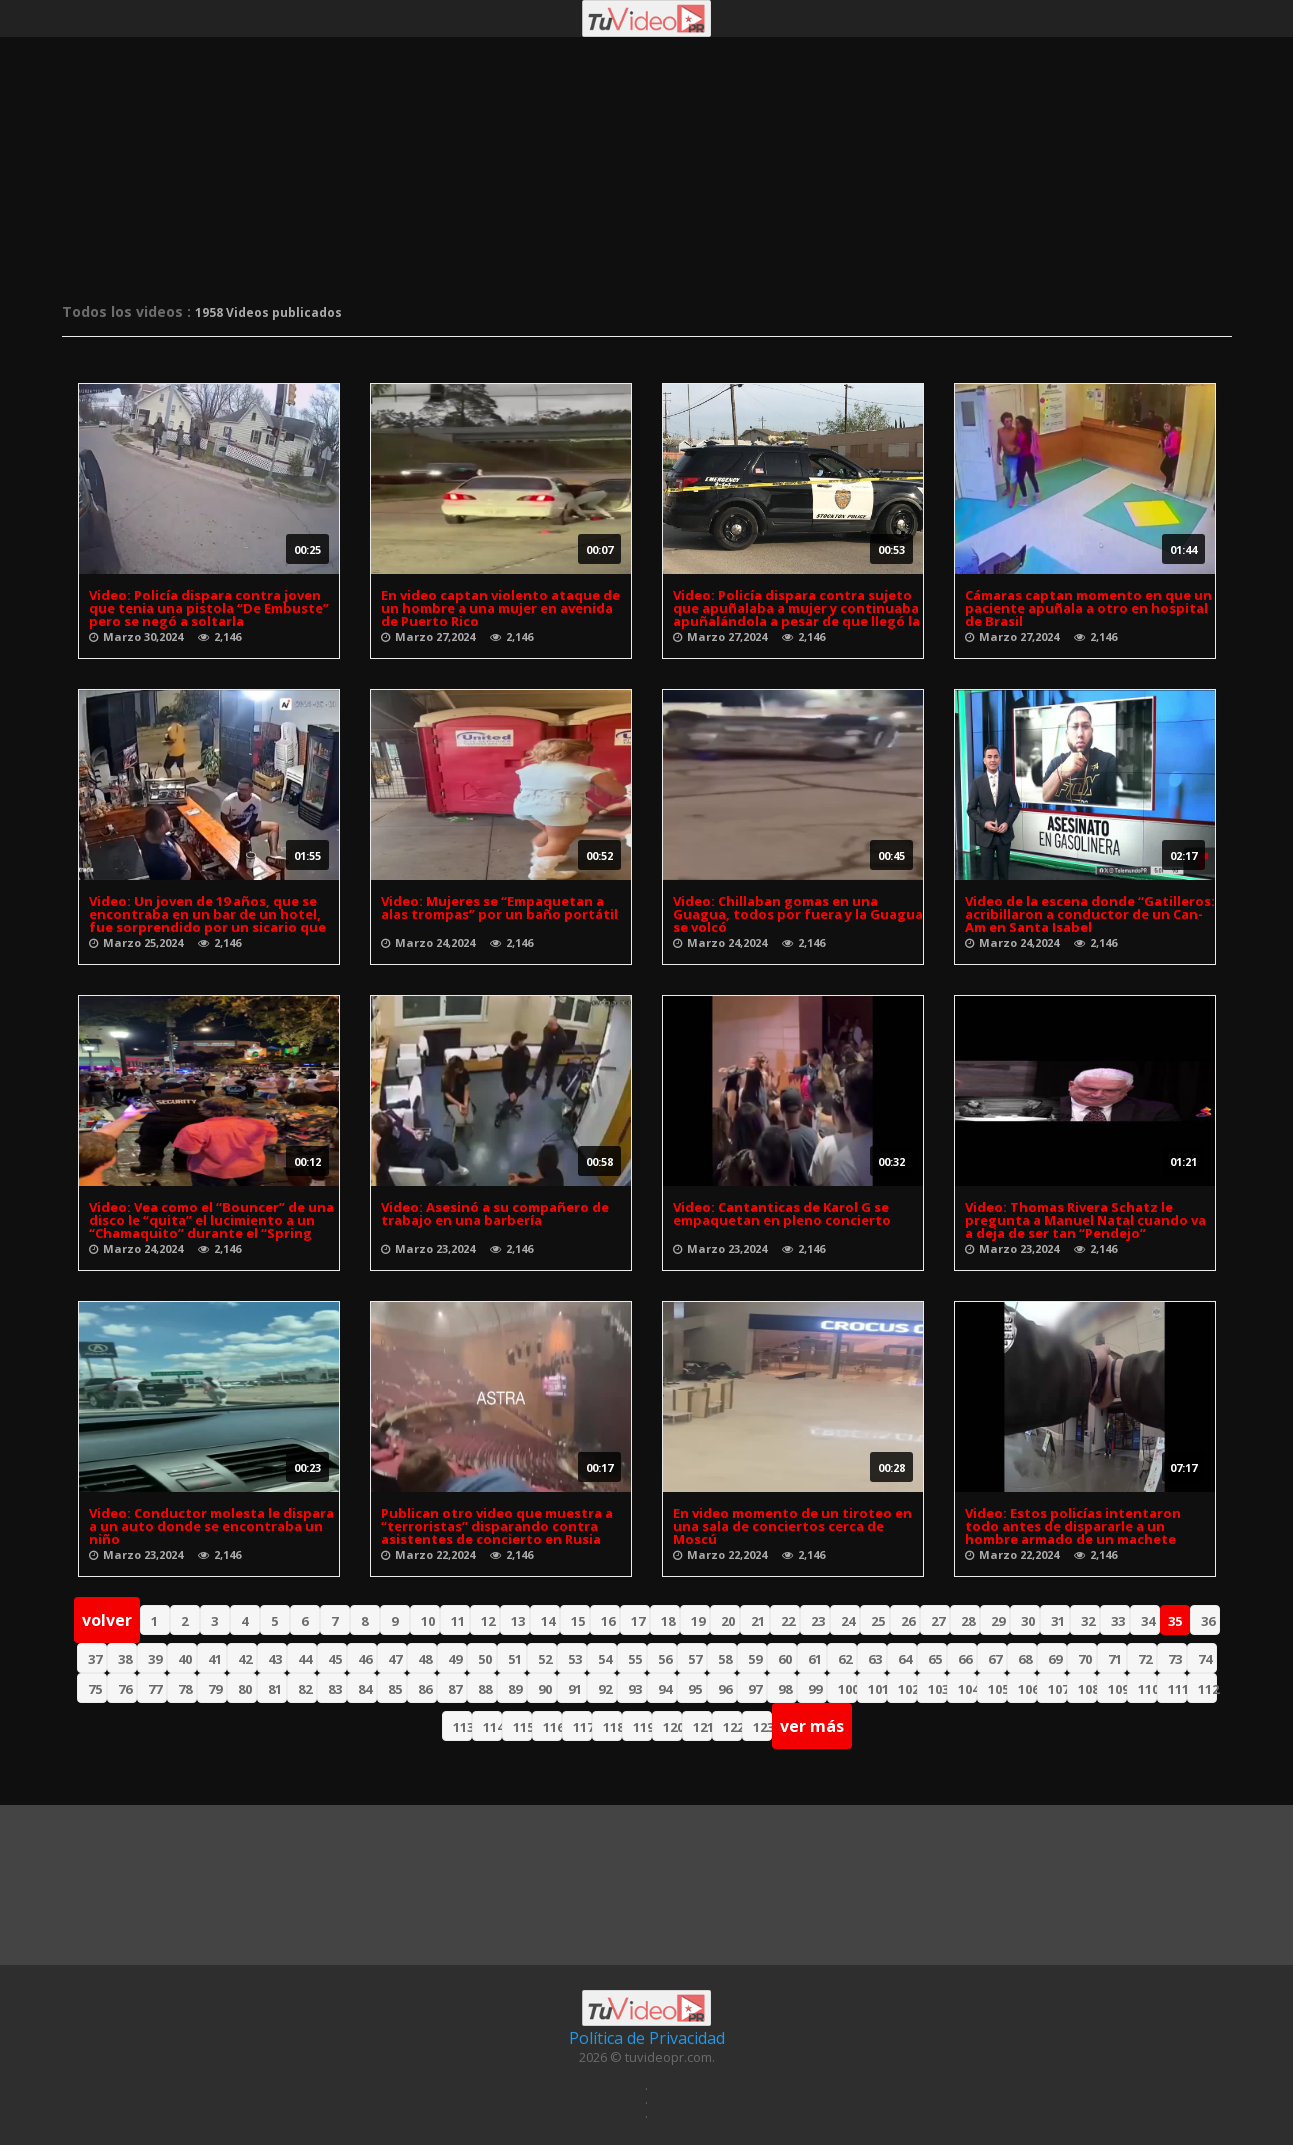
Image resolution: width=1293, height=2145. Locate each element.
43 (275, 1659)
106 (1027, 1689)
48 (425, 1659)
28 (968, 1621)
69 (1055, 1659)
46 (365, 1659)
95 (695, 1689)
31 (1058, 1621)
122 (732, 1727)
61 (815, 1659)
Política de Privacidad (647, 2038)
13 (518, 1621)
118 (612, 1727)
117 (582, 1727)
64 (905, 1659)
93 (635, 1689)
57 (695, 1659)
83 (335, 1689)
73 (1175, 1659)
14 (548, 1621)
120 (672, 1727)
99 (815, 1689)
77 (155, 1689)
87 (455, 1689)
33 (1118, 1621)
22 (788, 1621)
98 (785, 1689)
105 (997, 1689)
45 (335, 1659)
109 (1117, 1689)
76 (125, 1689)
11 (458, 1621)
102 (907, 1689)
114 (492, 1727)
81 (275, 1689)
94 (665, 1689)
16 (608, 1621)
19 (698, 1621)
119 (642, 1727)
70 (1085, 1659)
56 (665, 1659)
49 (455, 1659)
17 (638, 1621)
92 (605, 1689)
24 (848, 1621)
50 (485, 1659)
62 (845, 1659)
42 (245, 1659)
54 (605, 1659)
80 (245, 1689)
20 (728, 1621)
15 (578, 1621)
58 (725, 1659)
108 (1087, 1689)
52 (545, 1659)
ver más (812, 1726)
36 (1208, 1621)
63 (875, 1659)
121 (702, 1727)
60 (785, 1659)
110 (1147, 1689)
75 (95, 1689)
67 (995, 1659)
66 (965, 1659)
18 (668, 1621)
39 (155, 1659)
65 (935, 1659)
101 (877, 1689)
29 (998, 1621)
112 (1207, 1689)
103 (937, 1689)
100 (847, 1689)
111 (1177, 1689)
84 (365, 1689)
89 (515, 1689)
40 (185, 1659)
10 (428, 1621)
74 (1205, 1659)
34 (1148, 1621)
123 (762, 1727)
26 (908, 1621)
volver (107, 1620)
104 (967, 1689)
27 (938, 1621)
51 (515, 1659)
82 (305, 1689)
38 (125, 1659)
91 (575, 1689)
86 (425, 1689)
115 (522, 1727)
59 (755, 1659)
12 (488, 1621)
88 (485, 1689)
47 (395, 1659)
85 (395, 1689)
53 (575, 1659)
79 (215, 1689)
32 (1088, 1621)
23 (818, 1621)
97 (755, 1689)
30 (1028, 1621)
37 (95, 1659)
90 (545, 1689)
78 (185, 1689)
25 (878, 1621)
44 (305, 1659)
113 (462, 1727)
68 (1025, 1659)
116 (552, 1727)
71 (1115, 1659)
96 (725, 1689)
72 (1145, 1659)
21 (758, 1621)
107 (1057, 1689)
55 (635, 1659)
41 (215, 1659)
